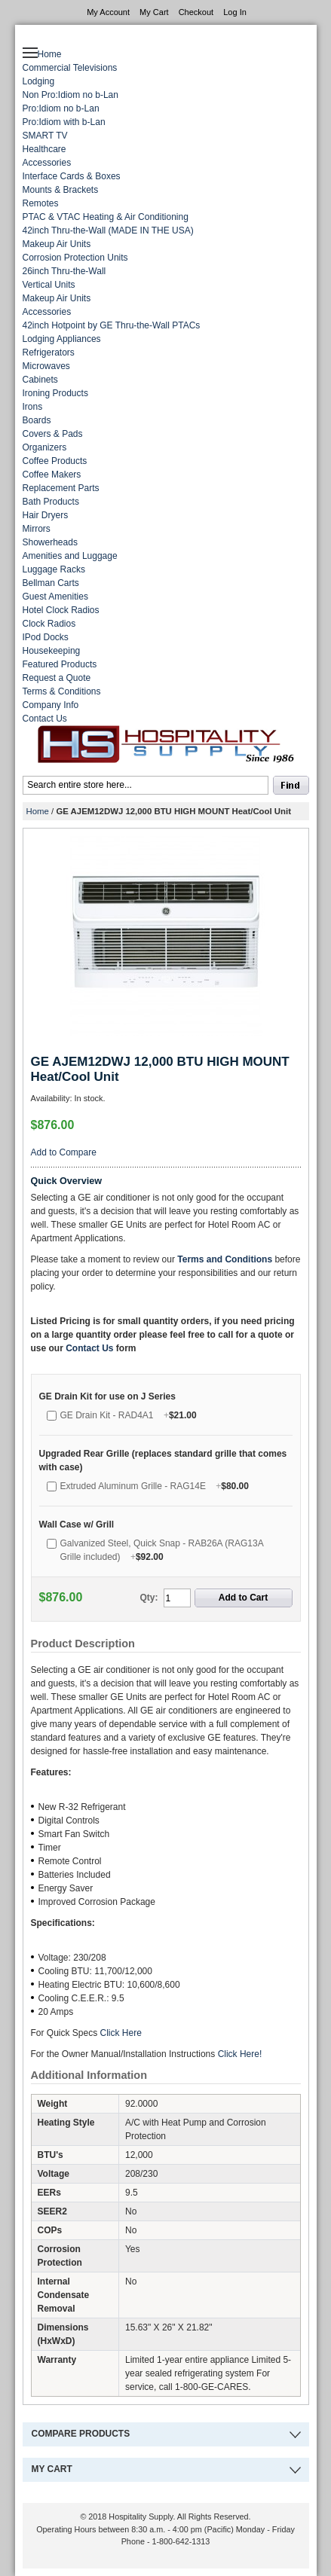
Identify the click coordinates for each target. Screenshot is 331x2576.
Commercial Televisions (70, 68)
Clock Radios (49, 623)
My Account (108, 12)
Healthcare (44, 149)
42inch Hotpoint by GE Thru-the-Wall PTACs (112, 325)
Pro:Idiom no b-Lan (61, 108)
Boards (37, 420)
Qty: (149, 1597)
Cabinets (40, 379)
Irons (33, 406)
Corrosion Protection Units (75, 257)
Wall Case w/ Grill (77, 1524)
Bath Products (51, 501)
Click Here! (240, 2054)
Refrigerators (49, 352)
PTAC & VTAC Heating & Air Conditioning (105, 217)
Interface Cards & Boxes (72, 176)
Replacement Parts (61, 488)
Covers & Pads (53, 434)
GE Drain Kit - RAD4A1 (128, 1415)
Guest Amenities (55, 596)
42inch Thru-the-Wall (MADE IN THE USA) (108, 230)
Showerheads (50, 542)
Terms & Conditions (62, 691)
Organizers (45, 447)
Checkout (196, 12)
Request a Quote (57, 678)
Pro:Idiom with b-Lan (64, 122)
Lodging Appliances (62, 339)
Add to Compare (64, 1152)
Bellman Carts (51, 583)
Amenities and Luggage (70, 556)
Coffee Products (55, 461)
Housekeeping (52, 651)
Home (50, 54)
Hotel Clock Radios (61, 610)
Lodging (39, 81)
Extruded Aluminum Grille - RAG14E (154, 1486)
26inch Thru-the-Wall (64, 271)
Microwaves (46, 366)
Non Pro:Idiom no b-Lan (70, 95)
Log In (235, 12)
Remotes (41, 203)
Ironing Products (55, 393)
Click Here (122, 2033)
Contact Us (45, 718)
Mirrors (37, 528)
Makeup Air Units (57, 244)
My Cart (154, 12)
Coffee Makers (52, 474)
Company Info (51, 705)
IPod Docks (46, 637)
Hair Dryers (46, 515)
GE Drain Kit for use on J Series (107, 1396)
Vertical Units (49, 284)
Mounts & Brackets (61, 190)
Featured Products (60, 664)
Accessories (47, 162)
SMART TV (45, 135)
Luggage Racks (54, 569)
